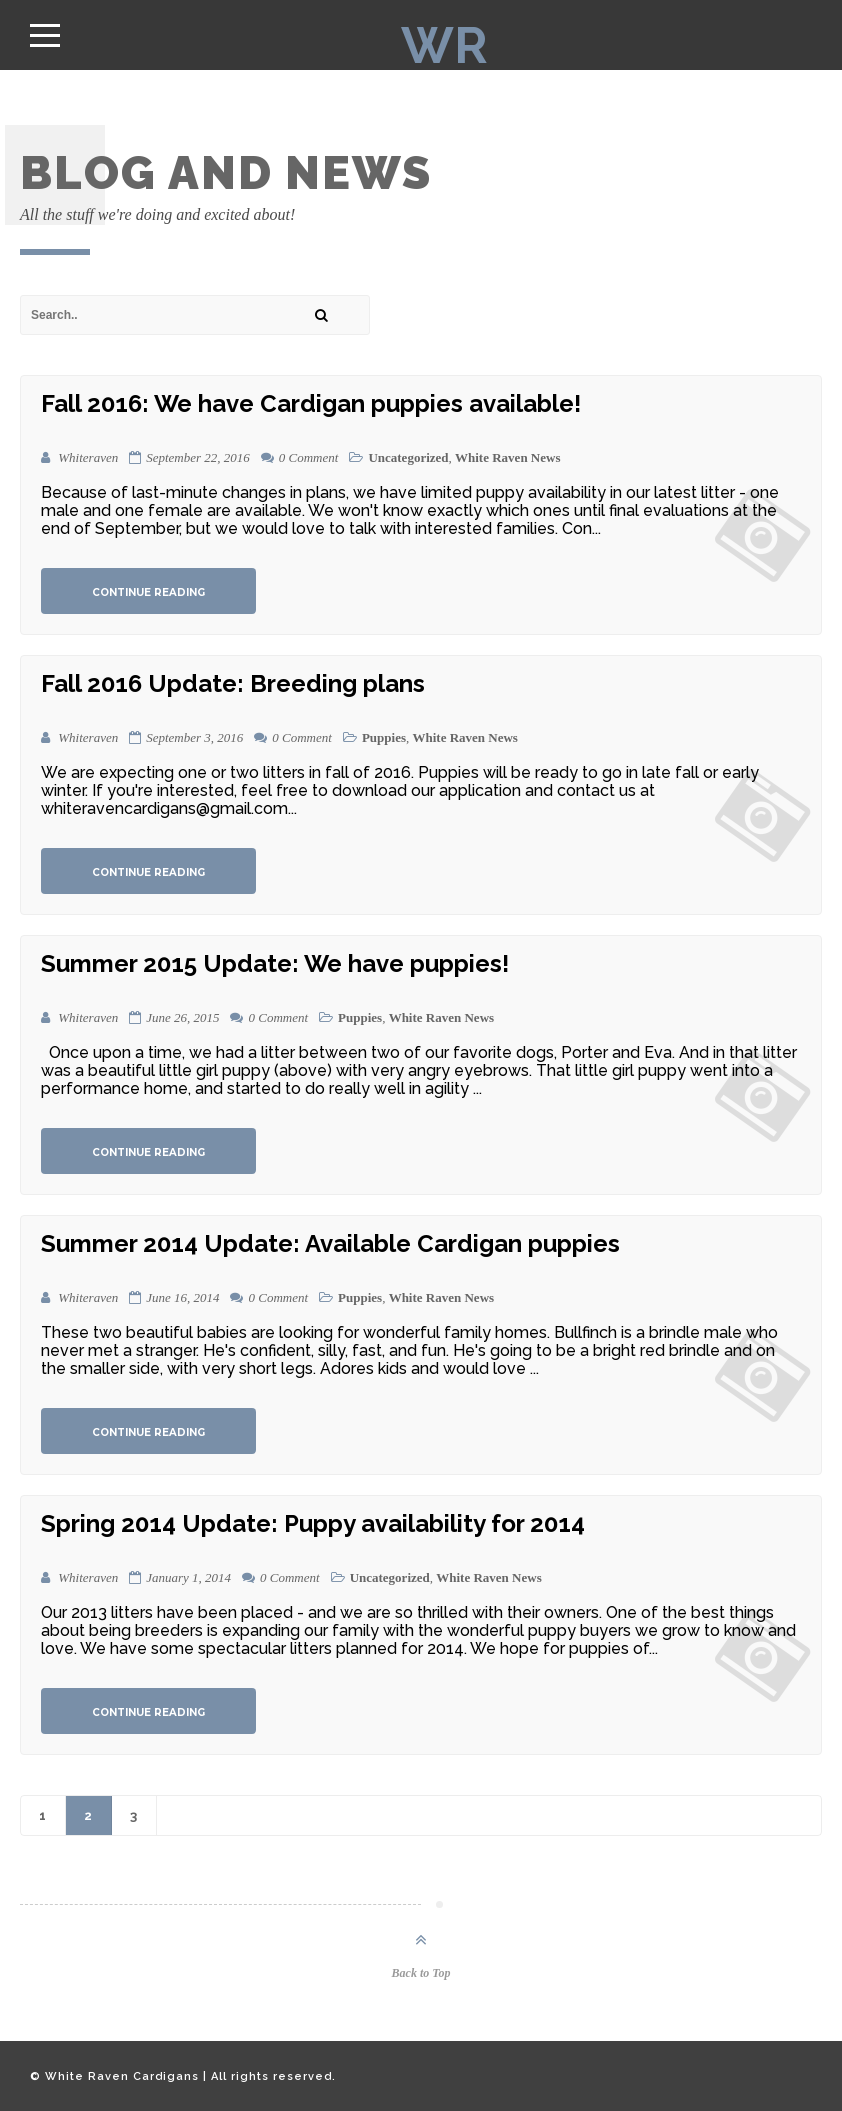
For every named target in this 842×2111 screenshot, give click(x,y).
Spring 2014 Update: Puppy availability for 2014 (313, 1523)
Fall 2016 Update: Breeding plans (233, 683)
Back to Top (421, 1973)
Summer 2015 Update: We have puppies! (275, 963)
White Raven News (507, 457)
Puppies (384, 737)
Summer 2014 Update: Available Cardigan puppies (330, 1243)
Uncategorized (408, 457)
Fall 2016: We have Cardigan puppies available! (311, 403)
